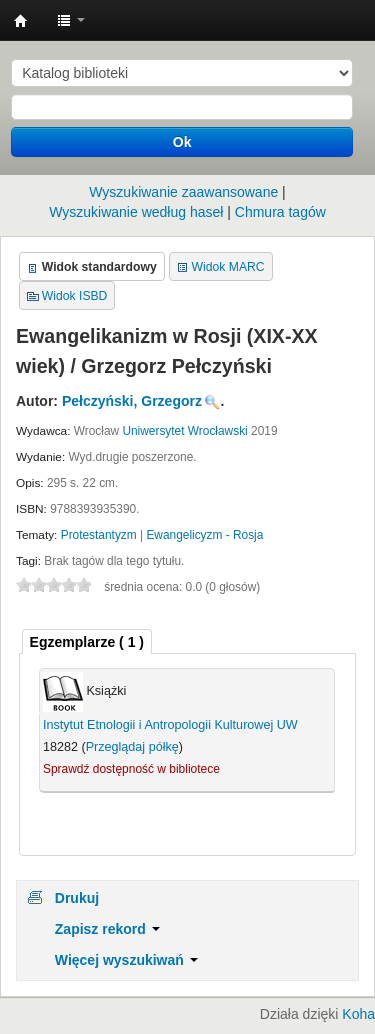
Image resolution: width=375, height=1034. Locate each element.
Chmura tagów (280, 212)
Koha (358, 1014)
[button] (71, 20)
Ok (182, 142)
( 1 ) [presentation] (87, 642)
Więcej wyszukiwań (126, 960)
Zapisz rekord (107, 929)
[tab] (87, 641)
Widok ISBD (75, 296)
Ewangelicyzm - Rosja (204, 535)
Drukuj (77, 898)
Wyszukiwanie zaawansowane (183, 192)
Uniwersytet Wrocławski (184, 431)
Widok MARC (228, 267)
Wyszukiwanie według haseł (136, 212)
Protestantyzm (99, 535)
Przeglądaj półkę (132, 747)
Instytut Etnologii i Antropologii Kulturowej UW (21, 21)
